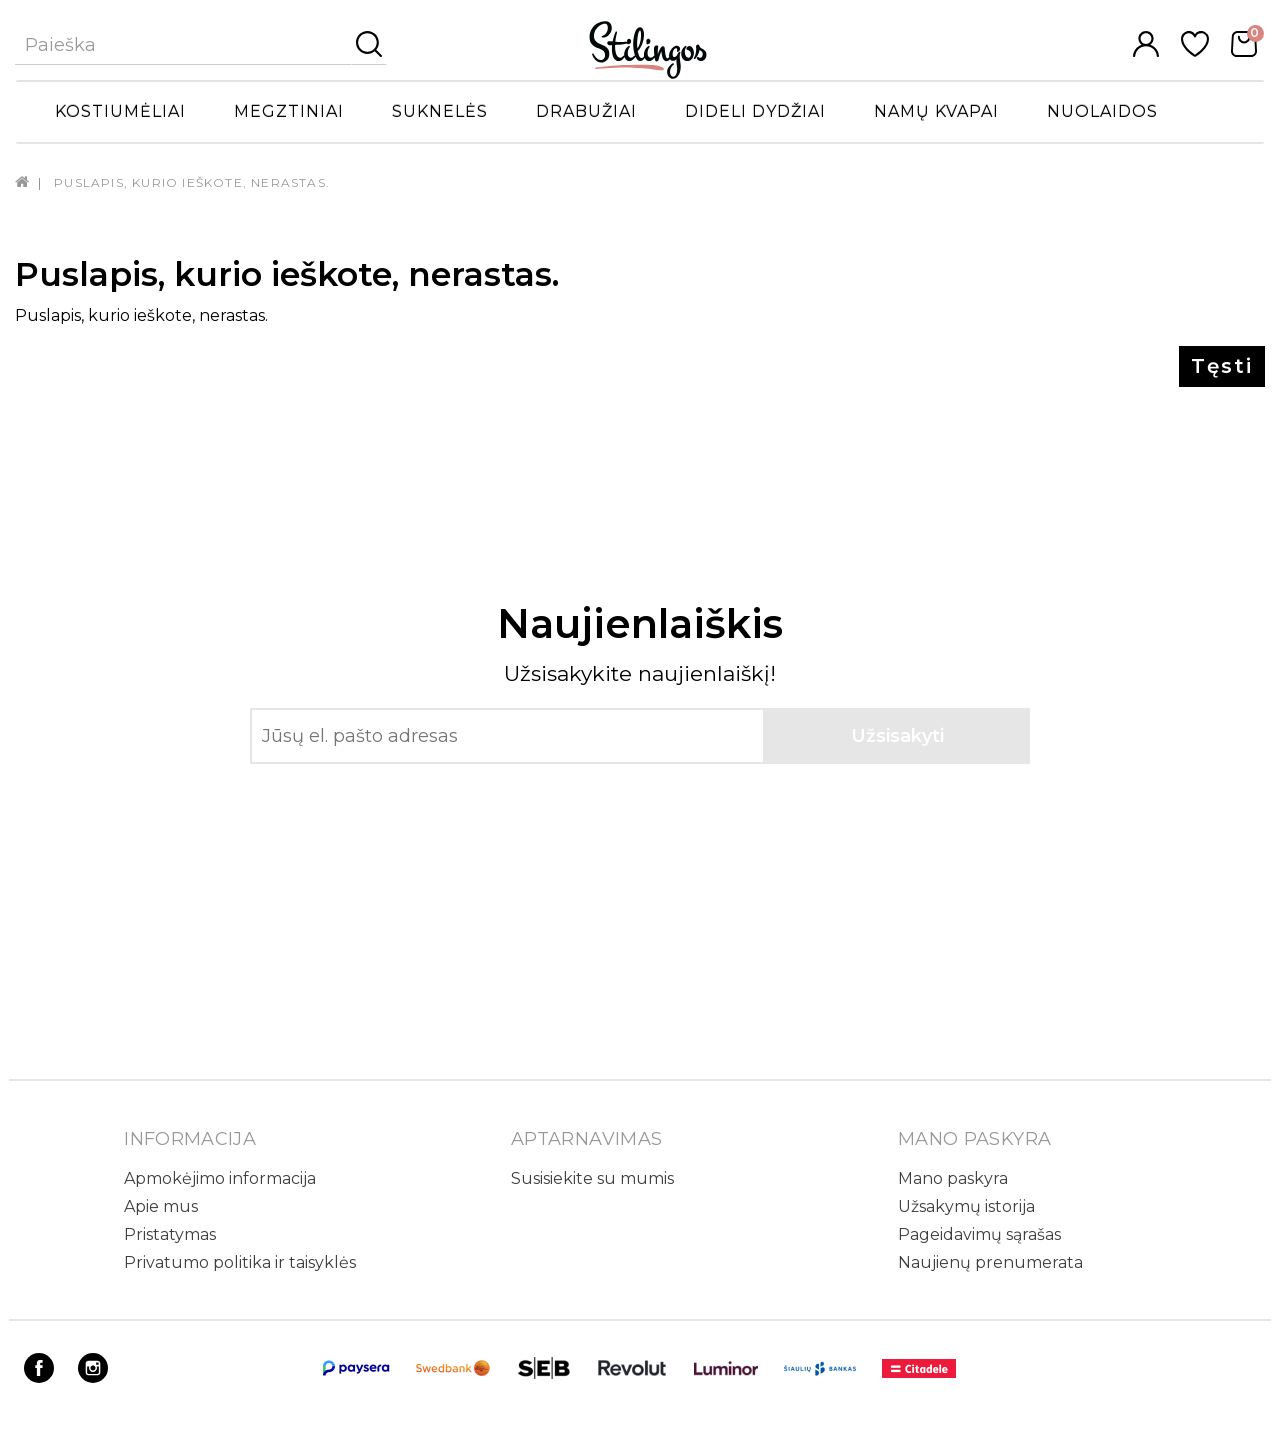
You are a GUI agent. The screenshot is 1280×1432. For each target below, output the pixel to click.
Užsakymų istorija (966, 1206)
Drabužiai (586, 111)
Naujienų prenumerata (990, 1262)
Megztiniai (289, 111)
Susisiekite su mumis (592, 1178)
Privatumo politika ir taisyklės (240, 1262)
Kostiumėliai (120, 111)
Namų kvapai (936, 111)
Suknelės (440, 111)
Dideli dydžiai (755, 111)
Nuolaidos (1102, 111)
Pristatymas (170, 1234)
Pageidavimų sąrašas (979, 1234)
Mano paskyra (953, 1178)
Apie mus (161, 1206)
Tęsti (1222, 366)
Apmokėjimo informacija (220, 1178)
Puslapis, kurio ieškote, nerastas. (192, 182)
